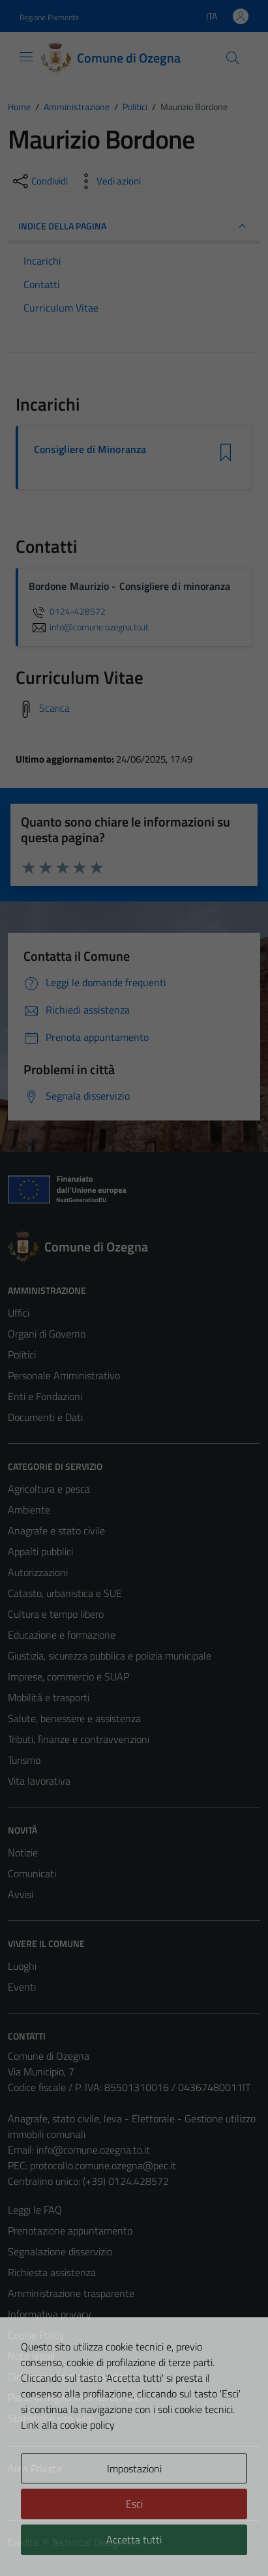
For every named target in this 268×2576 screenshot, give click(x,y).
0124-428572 (67, 611)
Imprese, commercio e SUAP (68, 1676)
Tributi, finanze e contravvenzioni (78, 1739)
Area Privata (34, 2468)
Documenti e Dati (45, 1417)
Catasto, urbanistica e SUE (65, 1593)
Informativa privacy (49, 2314)
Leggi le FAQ (35, 2209)
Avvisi (20, 1894)
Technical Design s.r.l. (96, 2542)
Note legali (31, 2356)
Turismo (24, 1760)
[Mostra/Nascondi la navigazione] (26, 57)
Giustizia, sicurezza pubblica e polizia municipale (109, 1655)
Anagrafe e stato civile (56, 1530)
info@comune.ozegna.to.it (93, 2150)
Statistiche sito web (51, 2418)
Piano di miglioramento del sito (74, 2397)
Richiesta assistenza (52, 2272)
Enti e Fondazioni (45, 1396)
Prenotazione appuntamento (70, 2230)
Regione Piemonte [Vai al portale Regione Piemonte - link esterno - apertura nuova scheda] (49, 17)
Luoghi (22, 1966)
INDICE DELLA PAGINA (134, 226)
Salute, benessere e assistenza (74, 1718)
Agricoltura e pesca (49, 1489)
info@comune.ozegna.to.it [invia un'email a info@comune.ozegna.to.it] (89, 627)
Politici (22, 1354)
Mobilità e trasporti (48, 1697)
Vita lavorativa (39, 1781)
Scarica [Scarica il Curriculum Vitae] (54, 708)
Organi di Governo (46, 1333)
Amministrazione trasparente (71, 2293)
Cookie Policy (36, 2335)
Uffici (18, 1313)
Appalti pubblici (40, 1551)
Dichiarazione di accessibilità (68, 2376)
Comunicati (32, 1873)
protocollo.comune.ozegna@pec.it (103, 2165)
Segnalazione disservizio (60, 2251)
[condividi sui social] (39, 181)
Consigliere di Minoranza (90, 449)
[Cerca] (232, 58)
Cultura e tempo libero (56, 1614)
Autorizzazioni (38, 1572)
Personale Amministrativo (64, 1375)
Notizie (23, 1852)
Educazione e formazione (61, 1635)
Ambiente (29, 1509)
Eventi (22, 1987)
